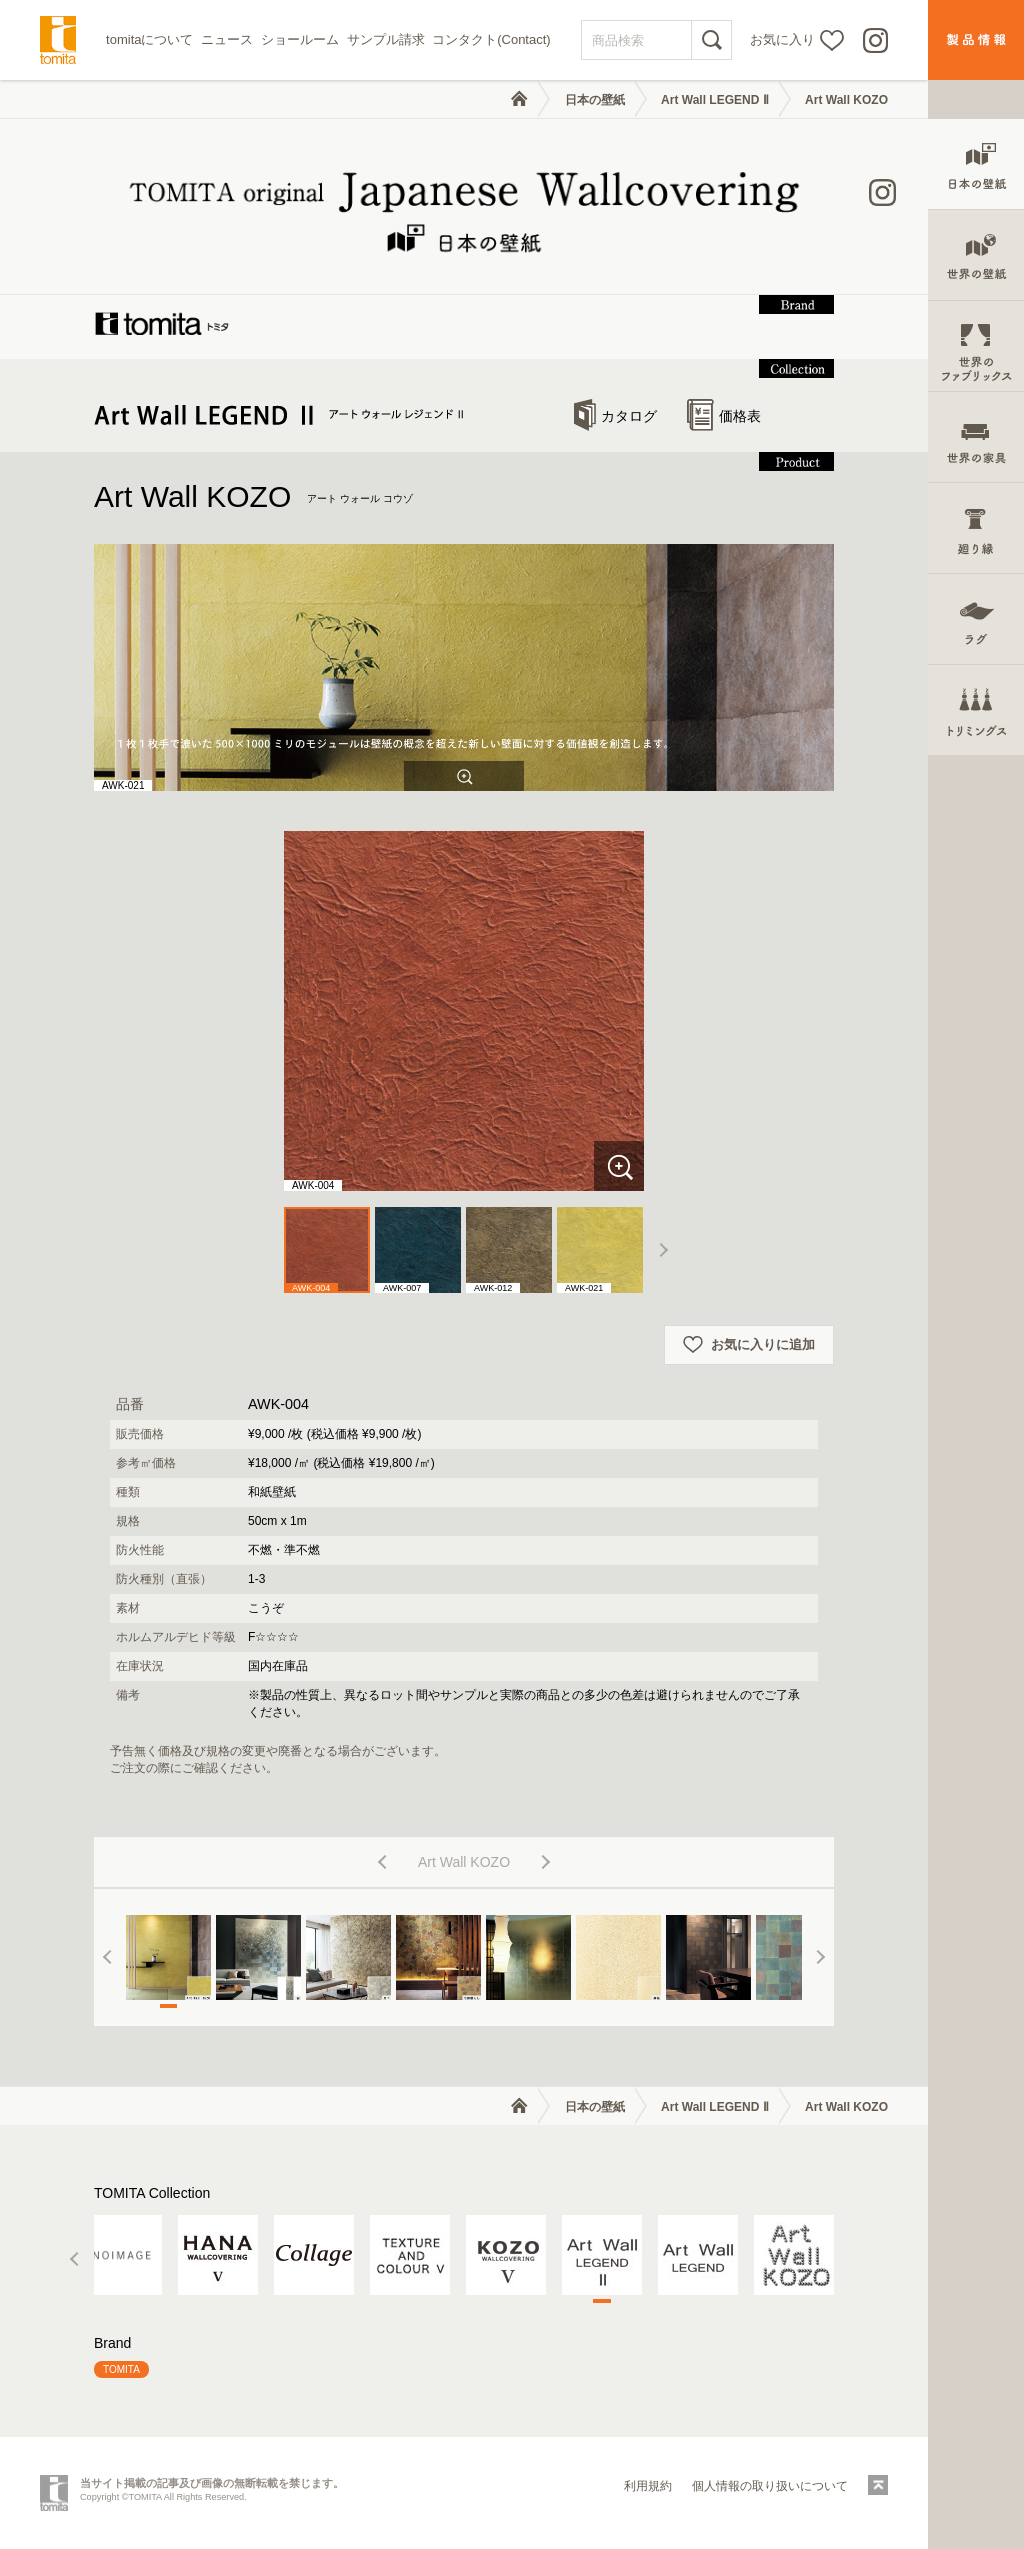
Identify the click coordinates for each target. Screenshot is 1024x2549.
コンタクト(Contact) (491, 39)
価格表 (724, 416)
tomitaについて (149, 39)
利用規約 (648, 2486)
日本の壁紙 (595, 100)
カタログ (615, 416)
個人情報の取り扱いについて (770, 2486)
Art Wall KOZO (846, 100)
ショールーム (300, 39)
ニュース (227, 39)
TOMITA (121, 2369)
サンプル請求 (386, 39)
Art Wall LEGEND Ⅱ (715, 100)
